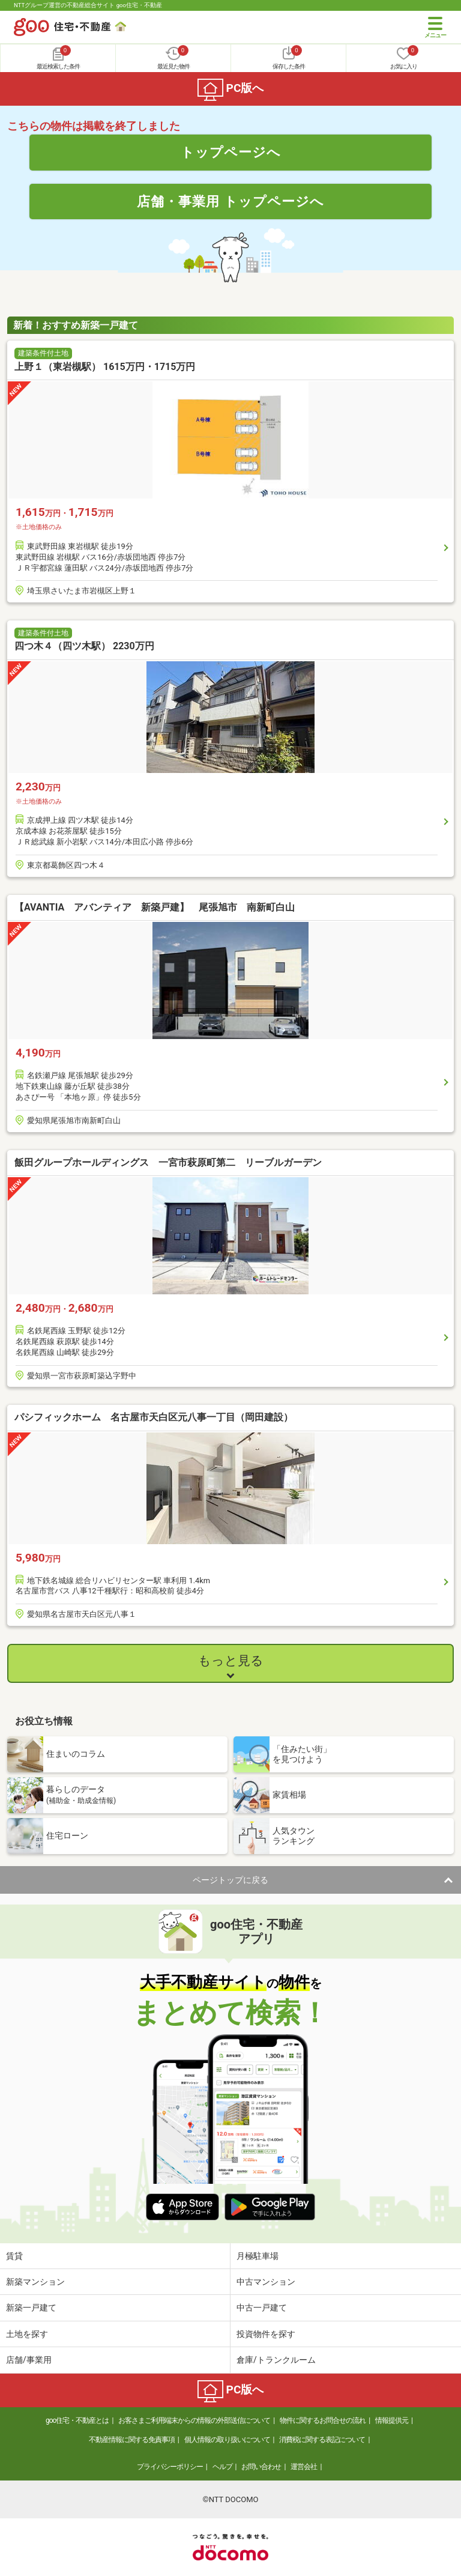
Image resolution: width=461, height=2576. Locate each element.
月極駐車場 (258, 2256)
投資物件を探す (266, 2334)
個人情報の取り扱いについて (227, 2439)
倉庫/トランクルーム (276, 2360)
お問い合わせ (261, 2466)
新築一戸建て (31, 2307)
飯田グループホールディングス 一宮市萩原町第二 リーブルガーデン (168, 1162)
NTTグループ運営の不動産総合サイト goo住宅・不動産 (88, 5)
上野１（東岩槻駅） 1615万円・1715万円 (104, 366)
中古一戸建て (262, 2307)
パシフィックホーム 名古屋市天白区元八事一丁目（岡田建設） (153, 1417)
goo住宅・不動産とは (77, 2420)
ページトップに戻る (230, 1880)
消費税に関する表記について (322, 2439)
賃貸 (14, 2256)
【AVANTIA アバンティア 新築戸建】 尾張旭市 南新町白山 (154, 907)
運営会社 (304, 2466)
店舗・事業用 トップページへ (230, 201)
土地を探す (27, 2334)
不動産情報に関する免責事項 (132, 2439)
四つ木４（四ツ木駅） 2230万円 (84, 646)
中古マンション (266, 2282)
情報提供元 (391, 2420)
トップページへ (231, 152)
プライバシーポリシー (170, 2466)
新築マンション (35, 2282)
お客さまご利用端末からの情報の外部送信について (194, 2420)
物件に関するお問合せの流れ (323, 2420)
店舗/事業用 (29, 2360)
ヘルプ (222, 2466)
